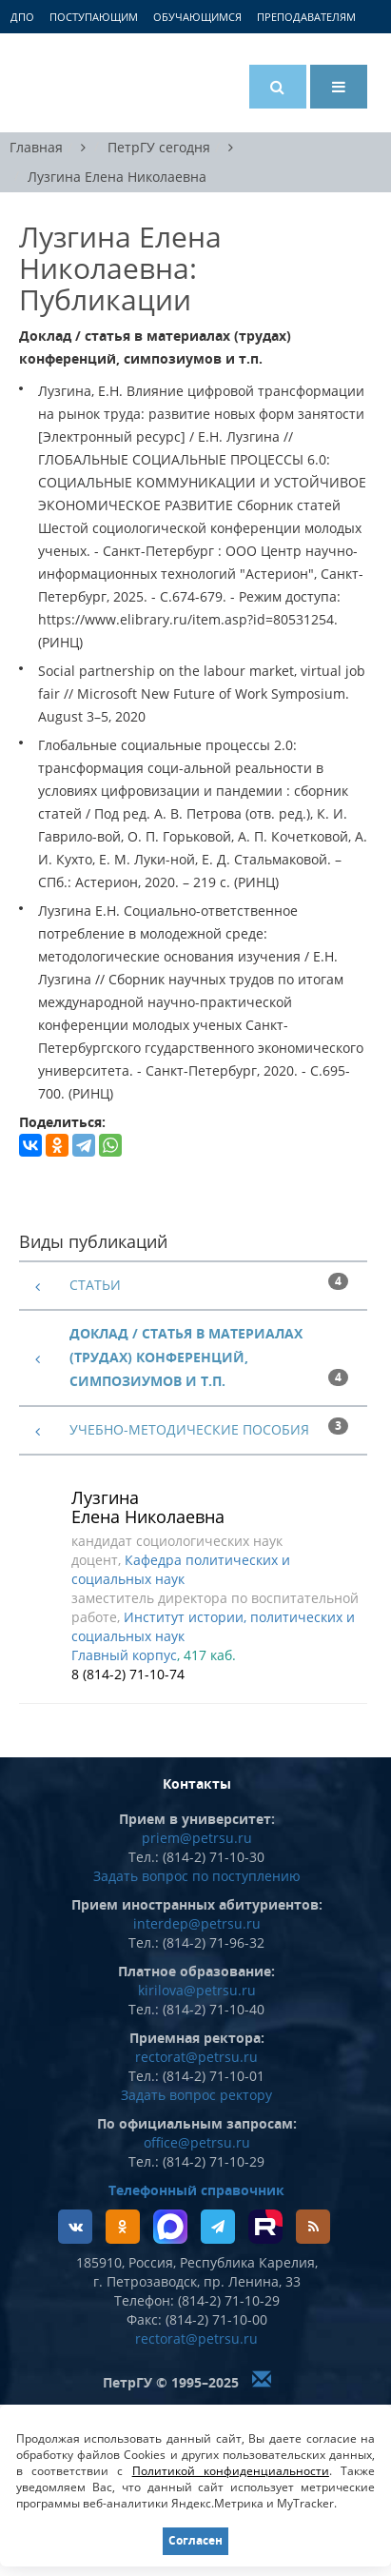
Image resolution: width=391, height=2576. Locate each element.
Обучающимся (197, 17)
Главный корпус (124, 1655)
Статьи (95, 1285)
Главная (36, 147)
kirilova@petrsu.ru (197, 1990)
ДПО (22, 17)
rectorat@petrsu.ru (196, 2057)
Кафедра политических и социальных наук (180, 1569)
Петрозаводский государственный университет (90, 83)
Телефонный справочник (196, 2190)
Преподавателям (306, 17)
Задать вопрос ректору (196, 2095)
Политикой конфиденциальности (230, 2471)
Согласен (195, 2540)
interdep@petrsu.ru (197, 1923)
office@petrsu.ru (197, 2142)
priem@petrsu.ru (197, 1838)
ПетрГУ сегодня (159, 147)
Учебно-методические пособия (189, 1429)
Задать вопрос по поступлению (197, 1876)
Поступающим (93, 17)
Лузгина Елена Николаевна (117, 177)
